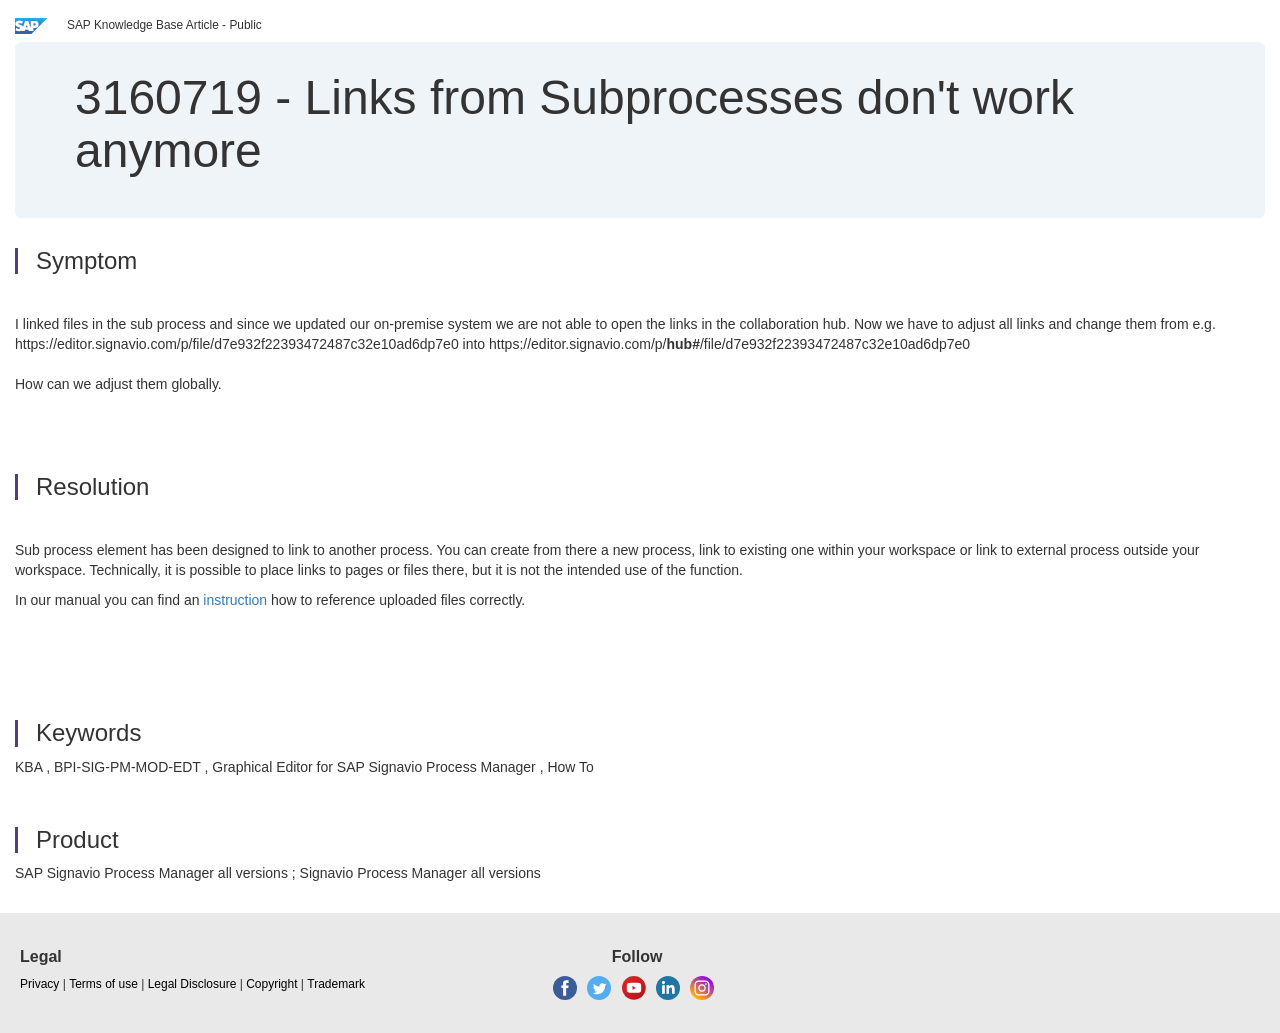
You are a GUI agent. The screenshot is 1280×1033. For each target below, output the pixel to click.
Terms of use (103, 984)
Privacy (39, 984)
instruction (235, 600)
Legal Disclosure (192, 984)
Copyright (271, 984)
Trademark (336, 984)
